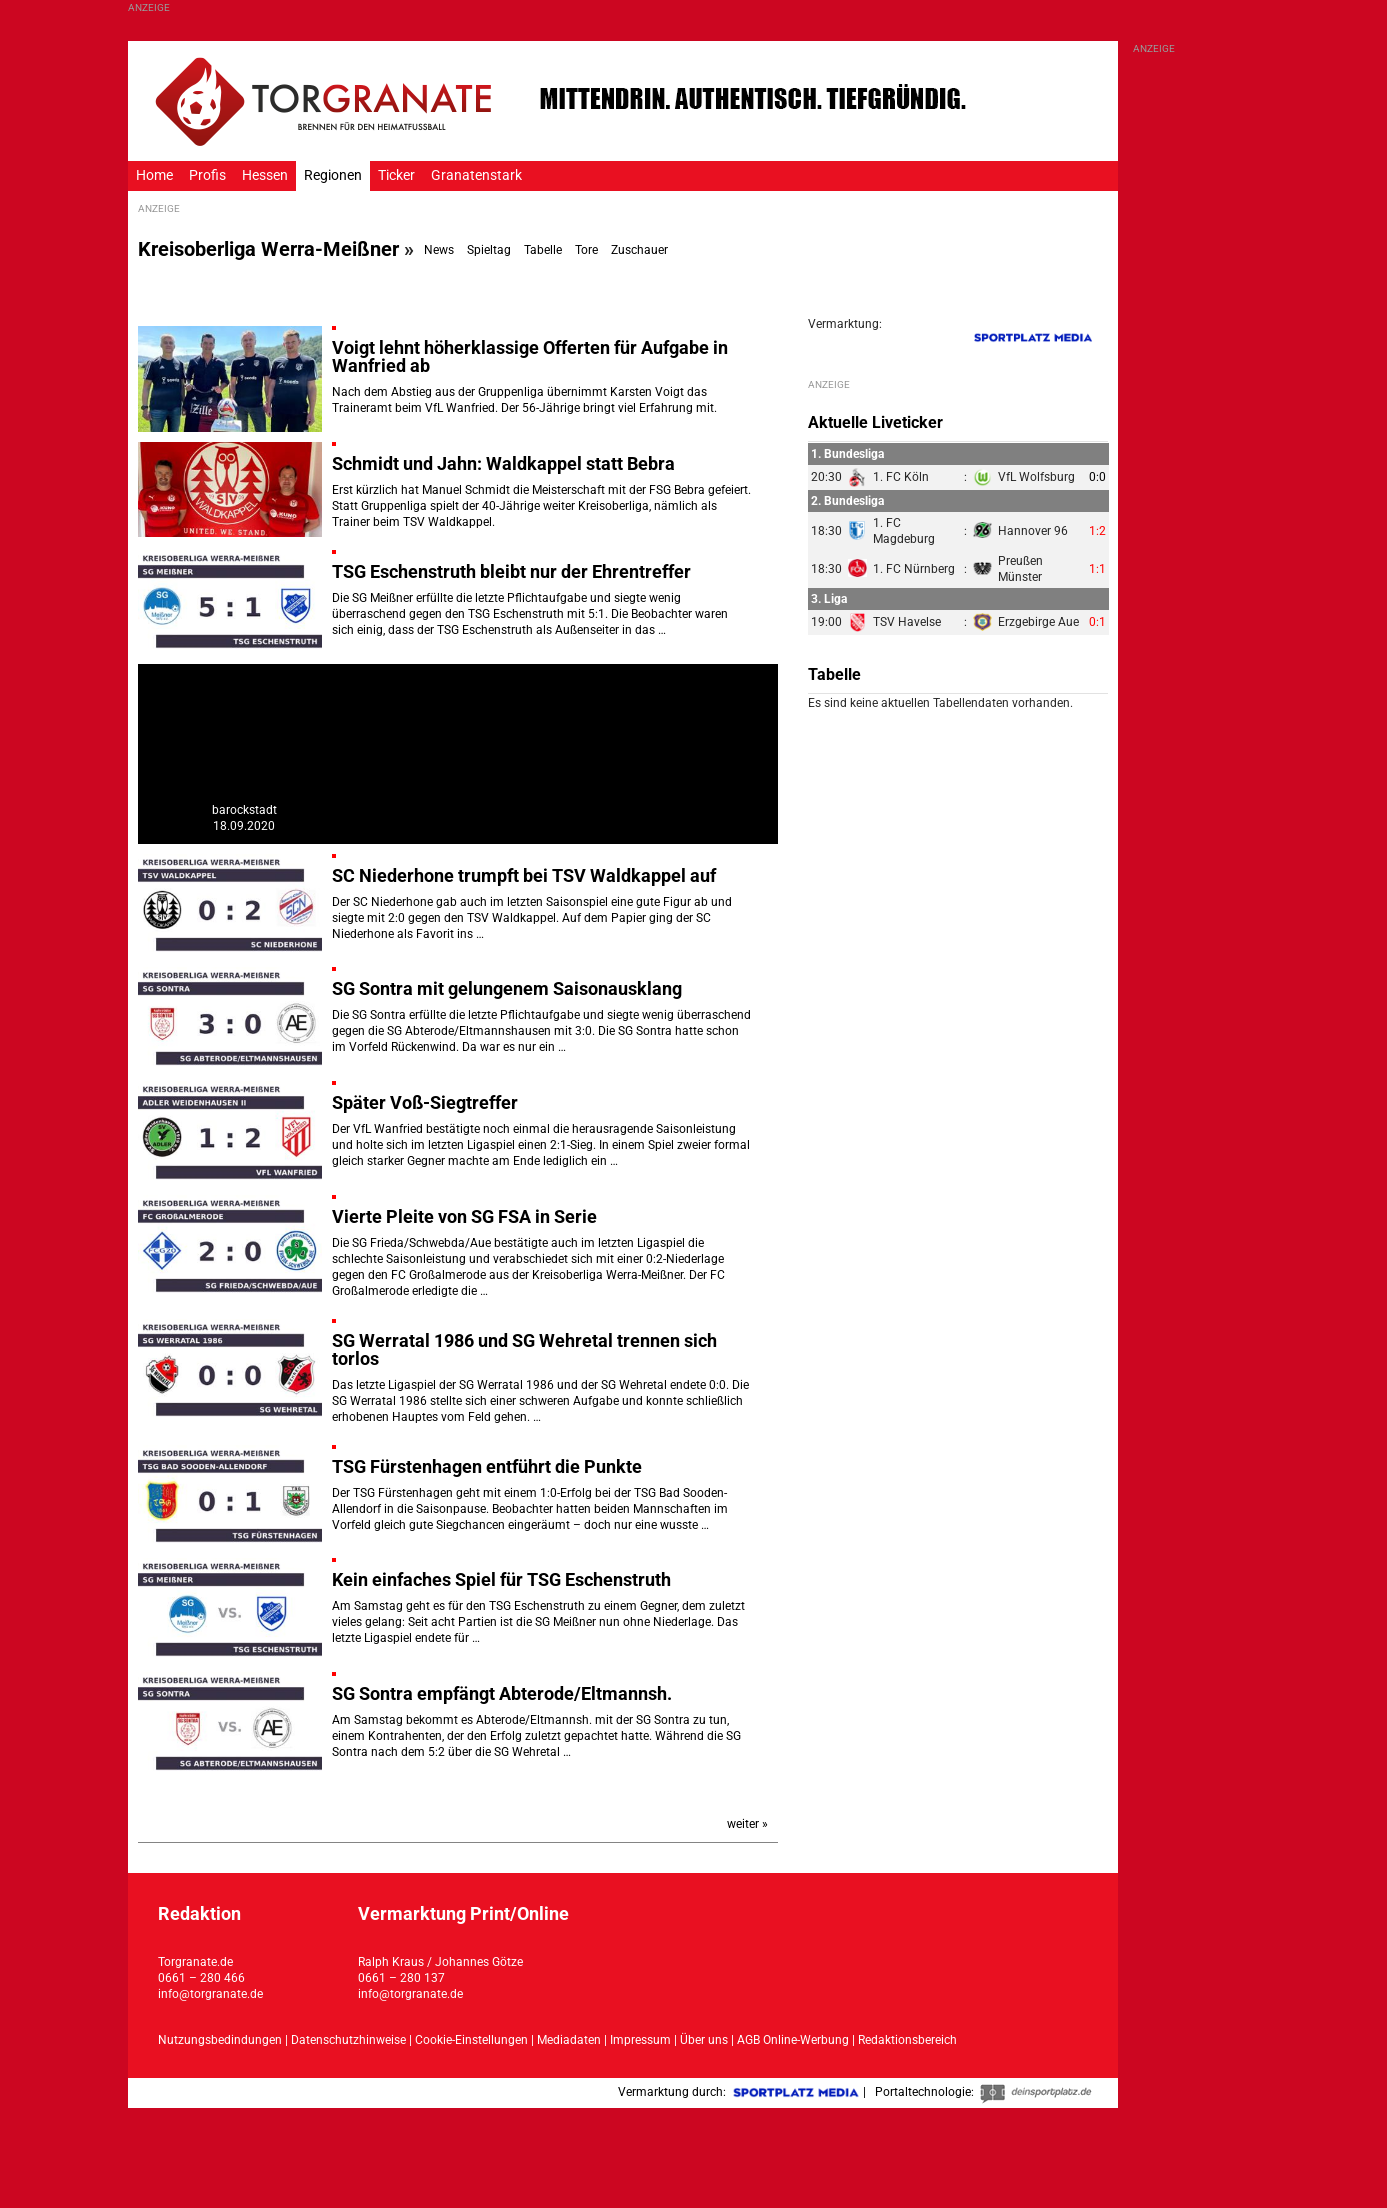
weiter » (747, 1824)
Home (154, 175)
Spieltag (489, 250)
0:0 (1097, 477)
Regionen (333, 175)
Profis (207, 175)
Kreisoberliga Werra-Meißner (268, 249)
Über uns (704, 2040)
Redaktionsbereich (907, 2040)
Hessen (265, 175)
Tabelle (543, 250)
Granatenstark (476, 175)
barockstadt (244, 810)
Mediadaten (570, 2040)
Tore (586, 250)
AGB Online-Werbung (793, 2040)
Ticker (396, 175)
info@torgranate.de (210, 1994)
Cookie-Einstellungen (471, 2040)
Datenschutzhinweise (348, 2040)
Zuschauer (639, 250)
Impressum (640, 2040)
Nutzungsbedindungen (220, 2040)
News (439, 250)
